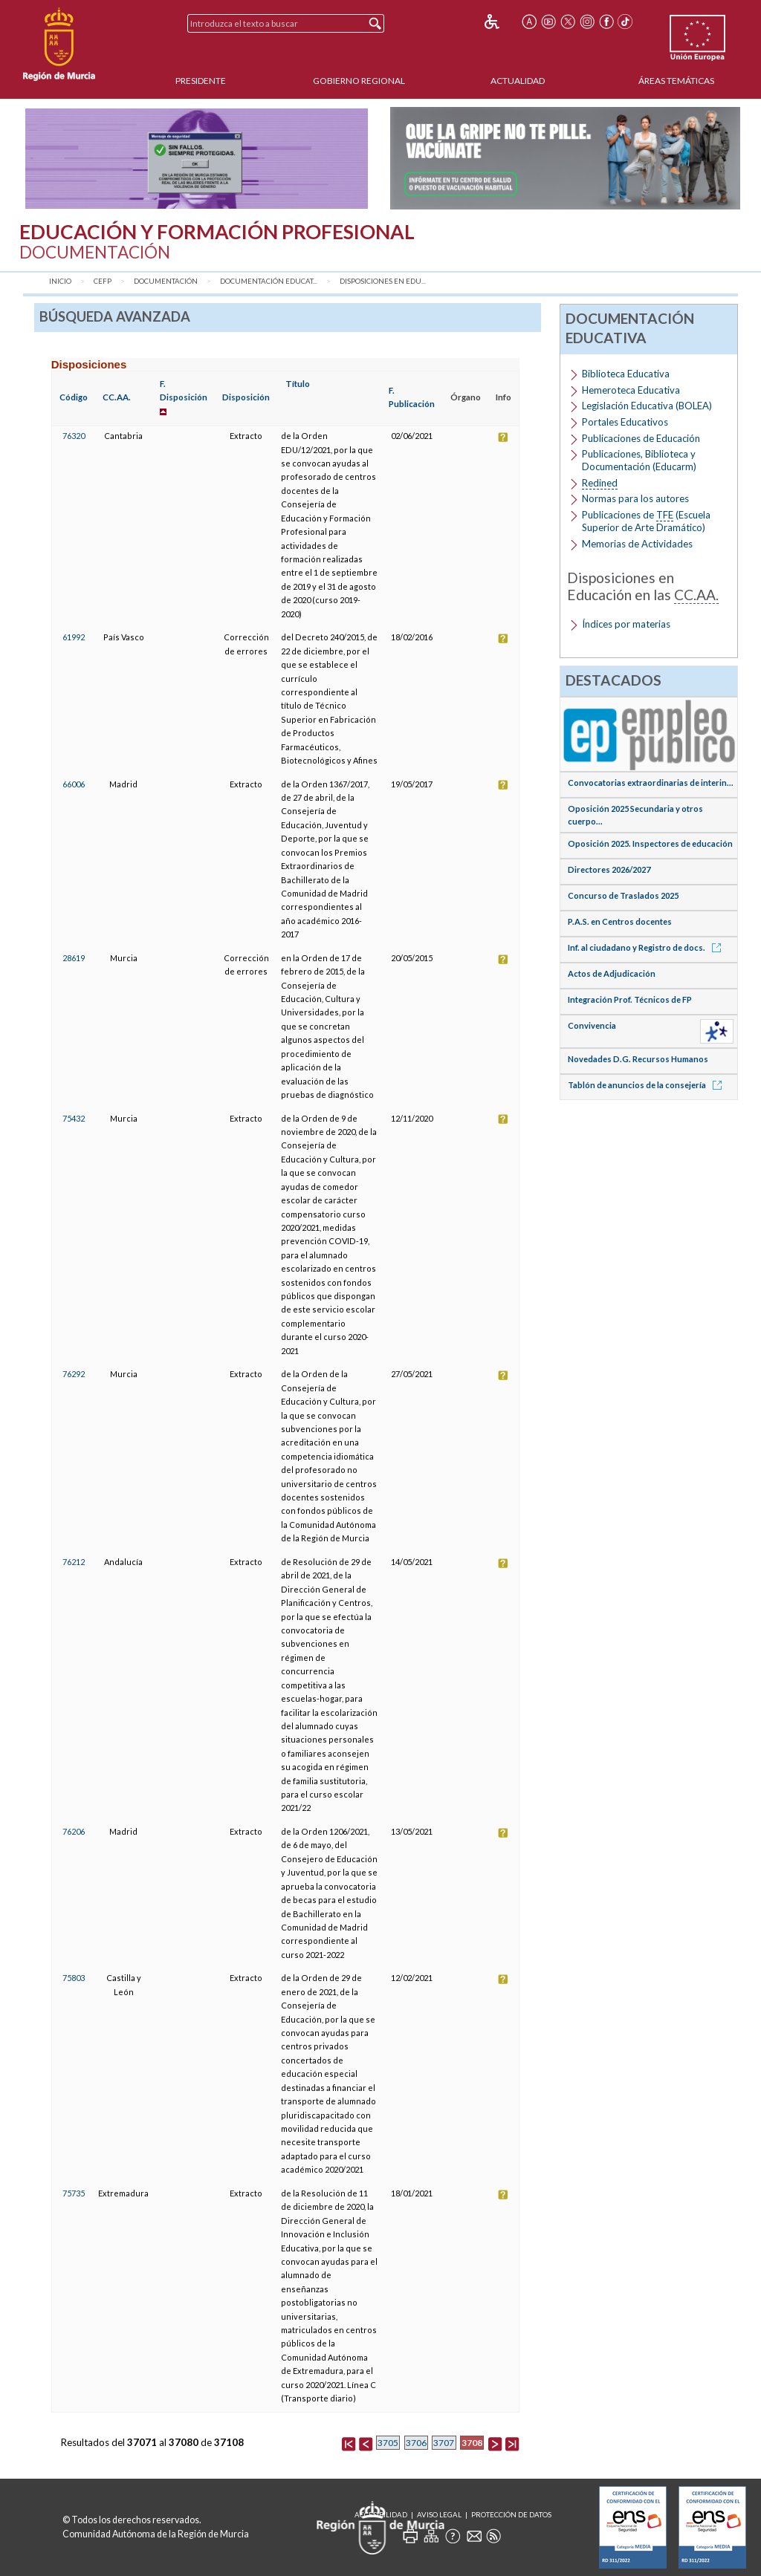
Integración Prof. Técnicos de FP (630, 999)
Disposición (246, 397)
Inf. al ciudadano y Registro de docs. (647, 947)
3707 (443, 2442)
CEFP (102, 281)
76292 (73, 1374)
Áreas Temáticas (676, 80)
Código (73, 397)
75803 (73, 1978)
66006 (73, 784)
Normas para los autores (635, 498)
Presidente (200, 80)
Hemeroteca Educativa (631, 390)
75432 (73, 1118)
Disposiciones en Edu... (383, 281)
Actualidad (517, 80)
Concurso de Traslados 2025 (623, 895)
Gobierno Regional (359, 80)
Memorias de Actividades (637, 544)
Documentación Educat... (268, 281)
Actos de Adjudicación (611, 973)
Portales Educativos (625, 422)
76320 (73, 435)
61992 (73, 637)
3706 (416, 2442)
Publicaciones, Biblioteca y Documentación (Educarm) (639, 460)
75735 (73, 2193)
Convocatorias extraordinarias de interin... (651, 782)
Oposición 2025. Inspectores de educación (650, 843)
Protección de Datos (511, 2515)
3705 (388, 2442)
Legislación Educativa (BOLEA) (647, 406)
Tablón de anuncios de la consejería (647, 1085)
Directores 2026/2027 (609, 869)
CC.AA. (117, 397)
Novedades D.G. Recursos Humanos (638, 1059)
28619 (73, 958)
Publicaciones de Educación (641, 438)
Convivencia (592, 1025)
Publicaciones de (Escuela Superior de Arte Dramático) (646, 521)
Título (297, 383)
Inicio (60, 281)
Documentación (166, 281)
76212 (73, 1562)
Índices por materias (626, 624)
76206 (73, 1831)
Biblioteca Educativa (626, 374)
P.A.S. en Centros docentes (620, 921)
